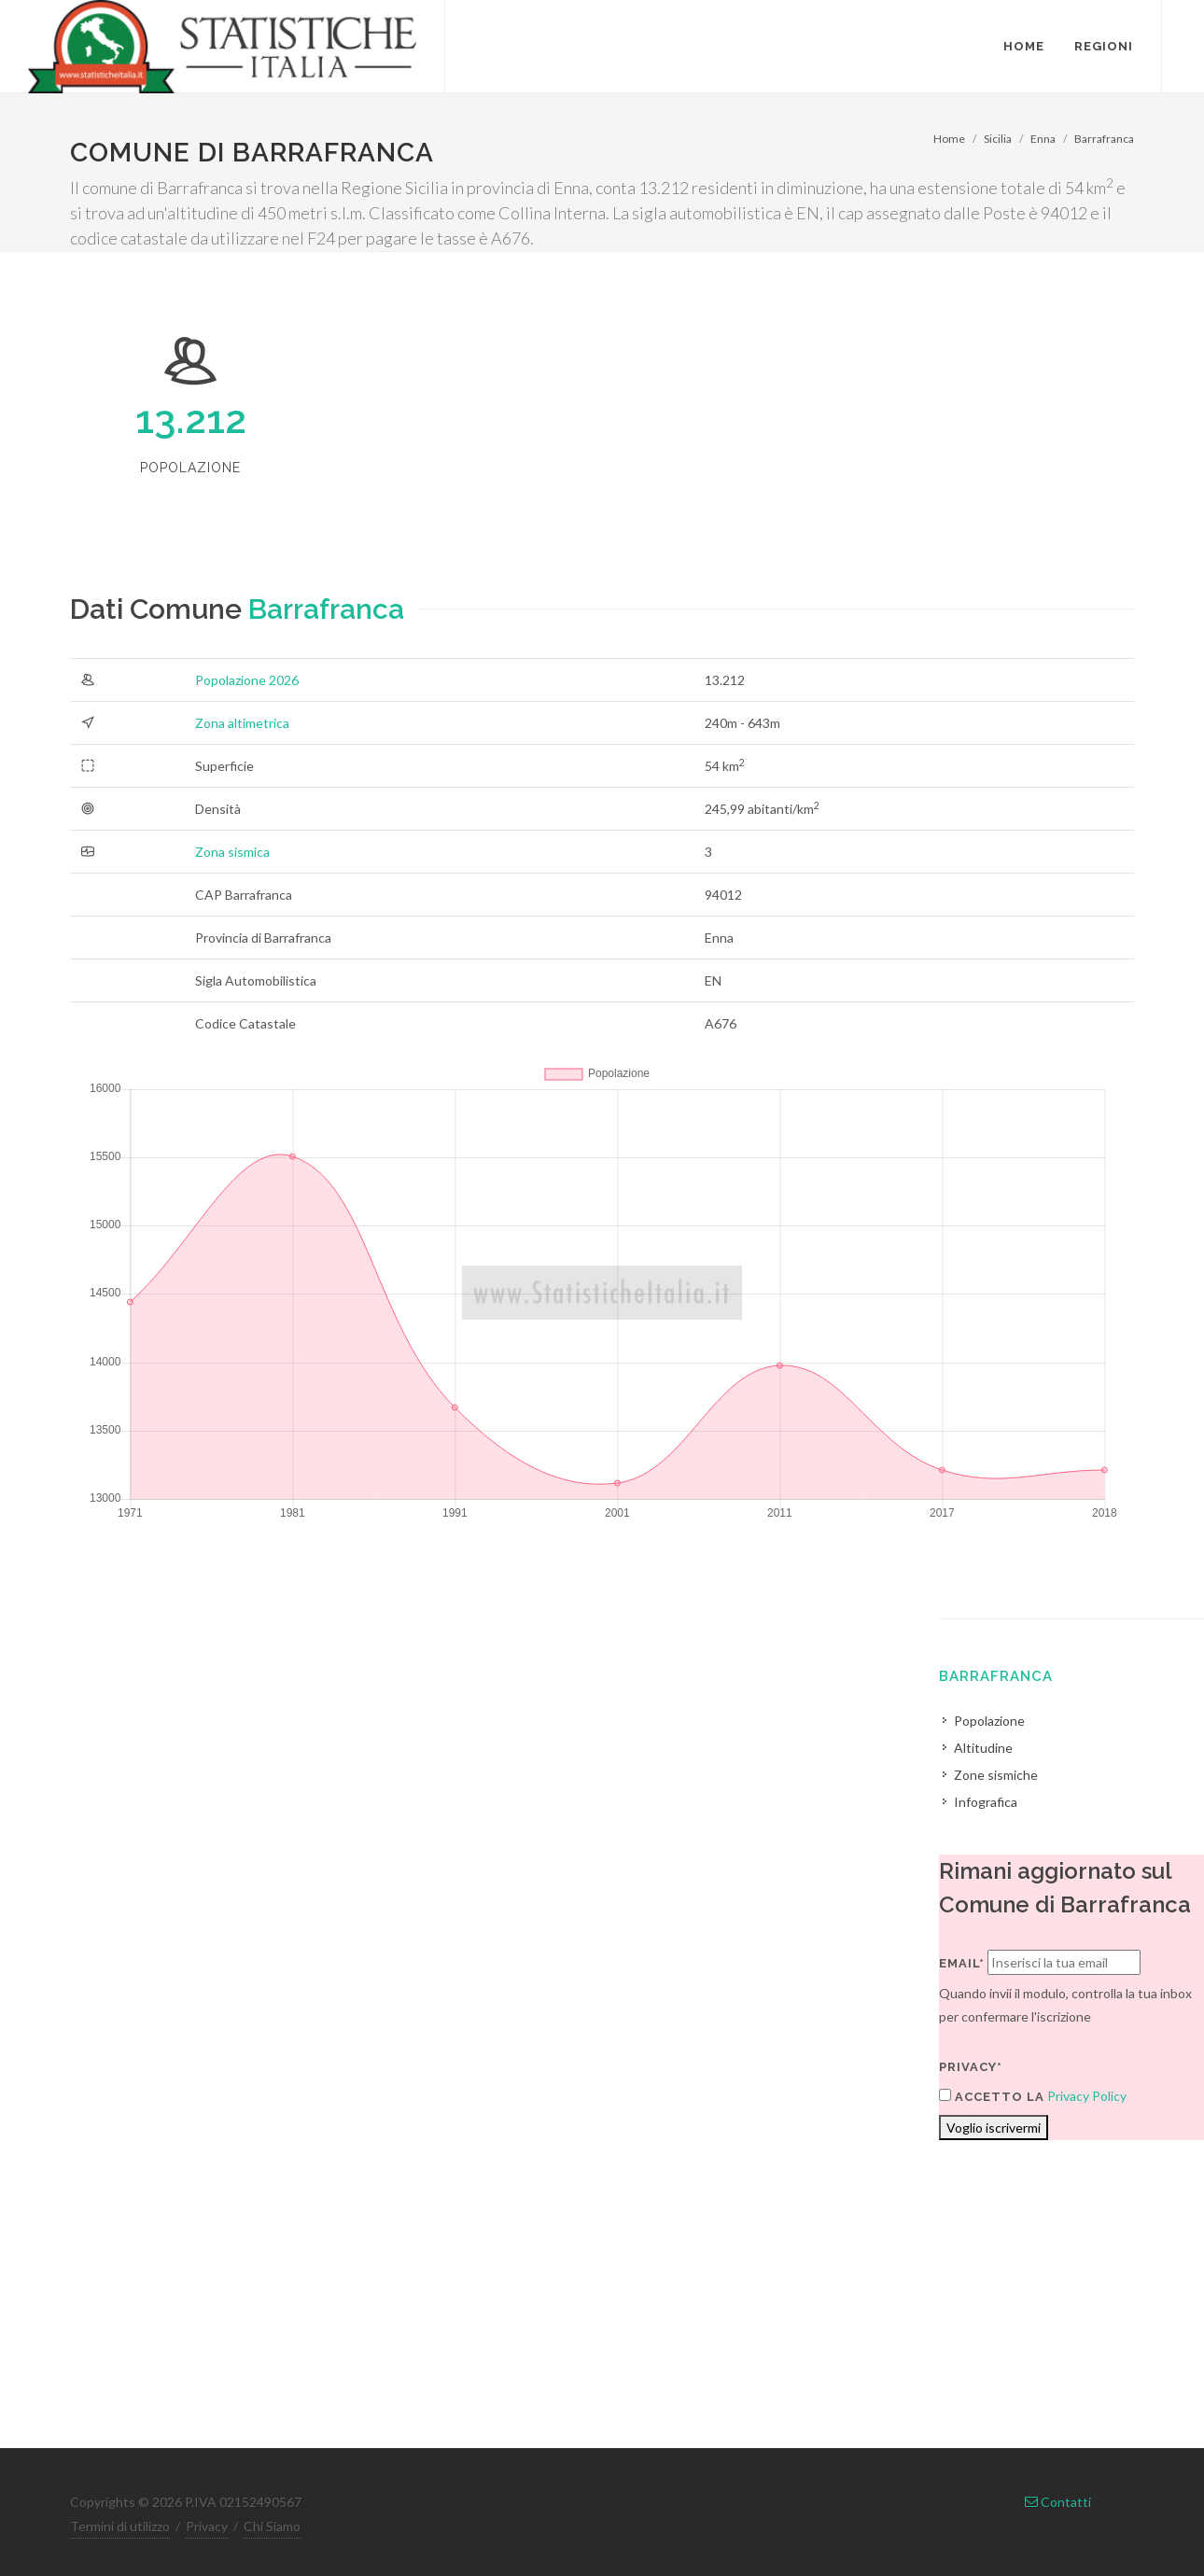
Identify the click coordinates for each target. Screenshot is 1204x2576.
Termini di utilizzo (120, 2526)
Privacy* (970, 2067)
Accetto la (991, 2096)
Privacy (207, 2526)
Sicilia (998, 139)
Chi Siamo (272, 2526)
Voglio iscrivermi (993, 2127)
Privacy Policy (1087, 2096)
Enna (1043, 139)
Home (949, 139)
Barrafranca (1104, 139)
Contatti (1058, 2502)
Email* (962, 1963)
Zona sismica (232, 852)
